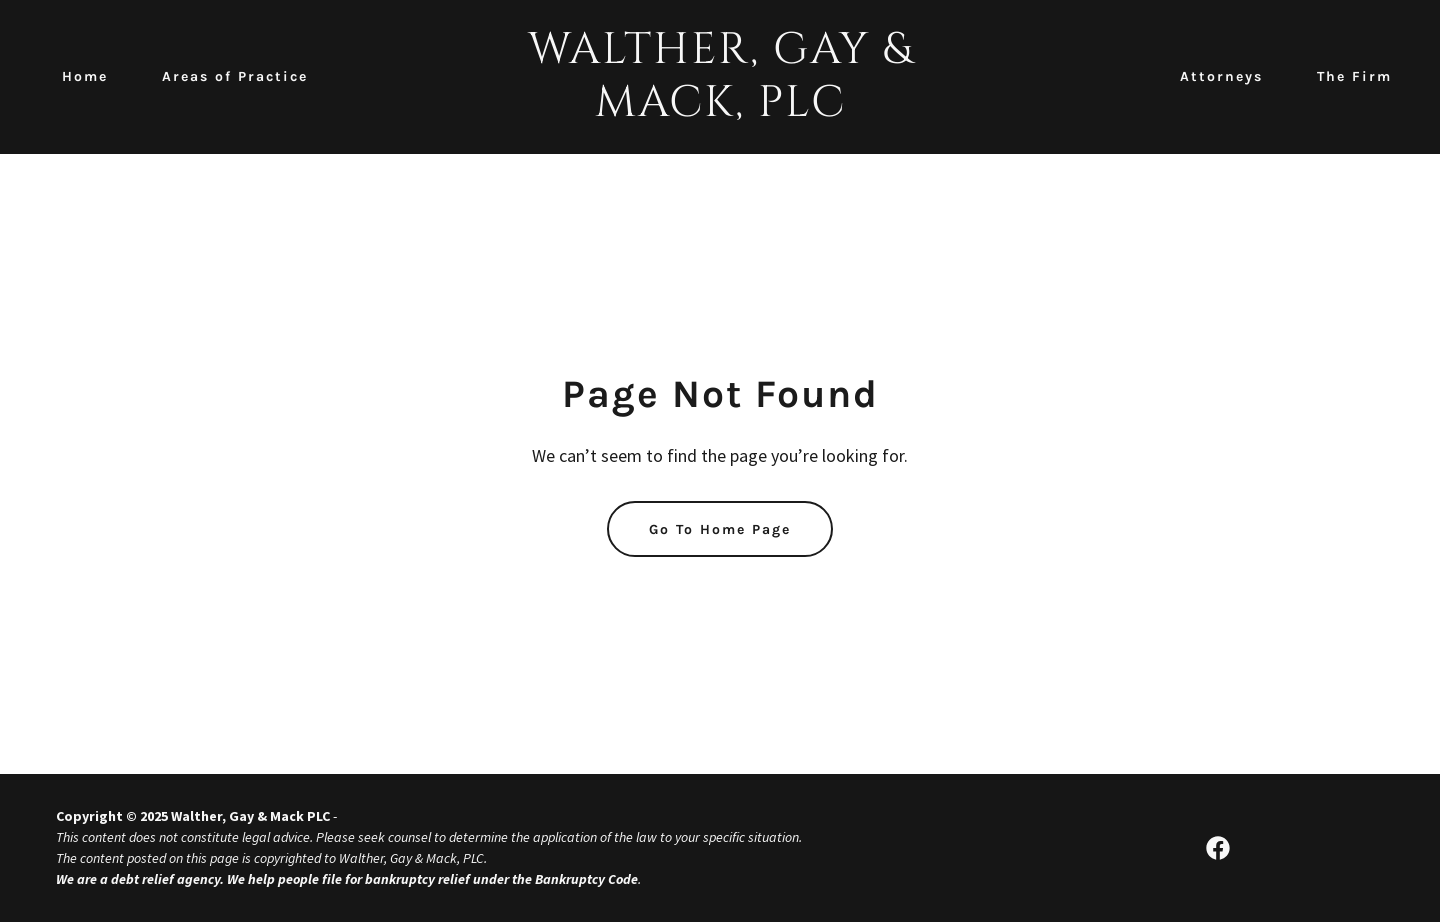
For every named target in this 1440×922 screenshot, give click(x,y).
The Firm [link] (1354, 76)
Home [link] (85, 76)
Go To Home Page (720, 529)
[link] (720, 110)
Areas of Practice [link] (235, 76)
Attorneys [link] (1221, 76)
